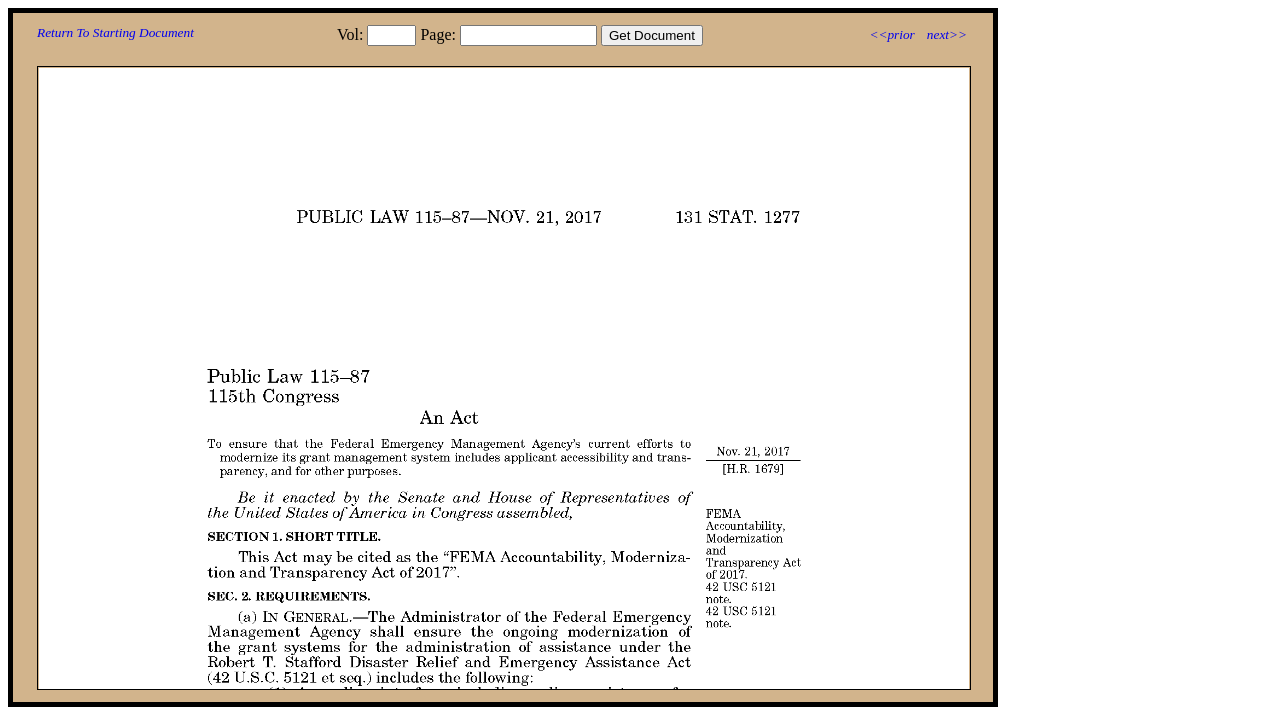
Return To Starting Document (115, 32)
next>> (947, 34)
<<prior (891, 34)
